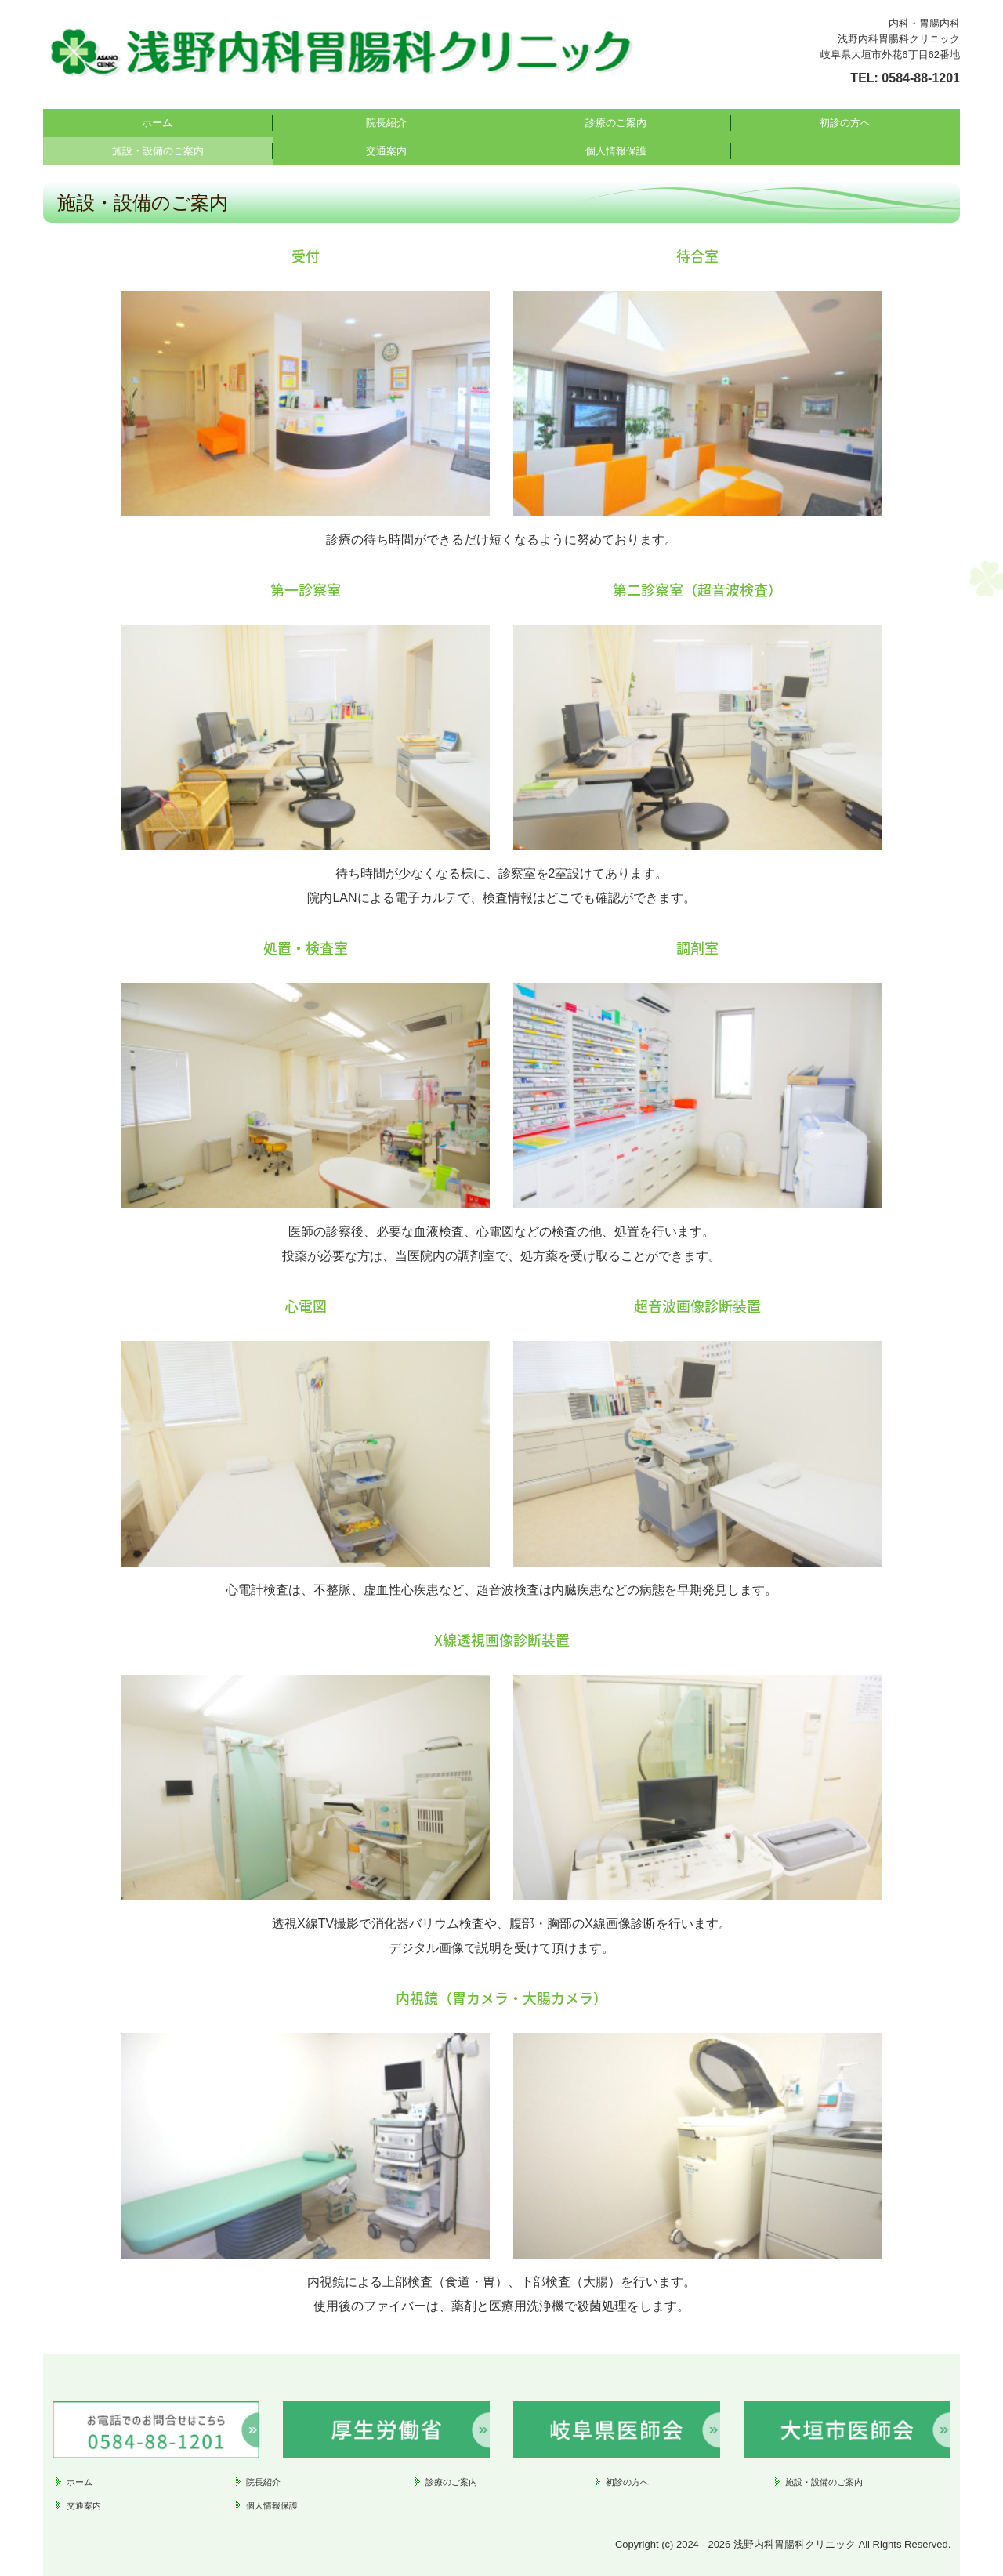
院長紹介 (386, 123)
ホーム (157, 123)
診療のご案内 (615, 123)
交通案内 (386, 151)
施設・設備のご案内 (158, 151)
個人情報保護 (615, 151)
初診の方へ (845, 123)
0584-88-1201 (921, 78)
